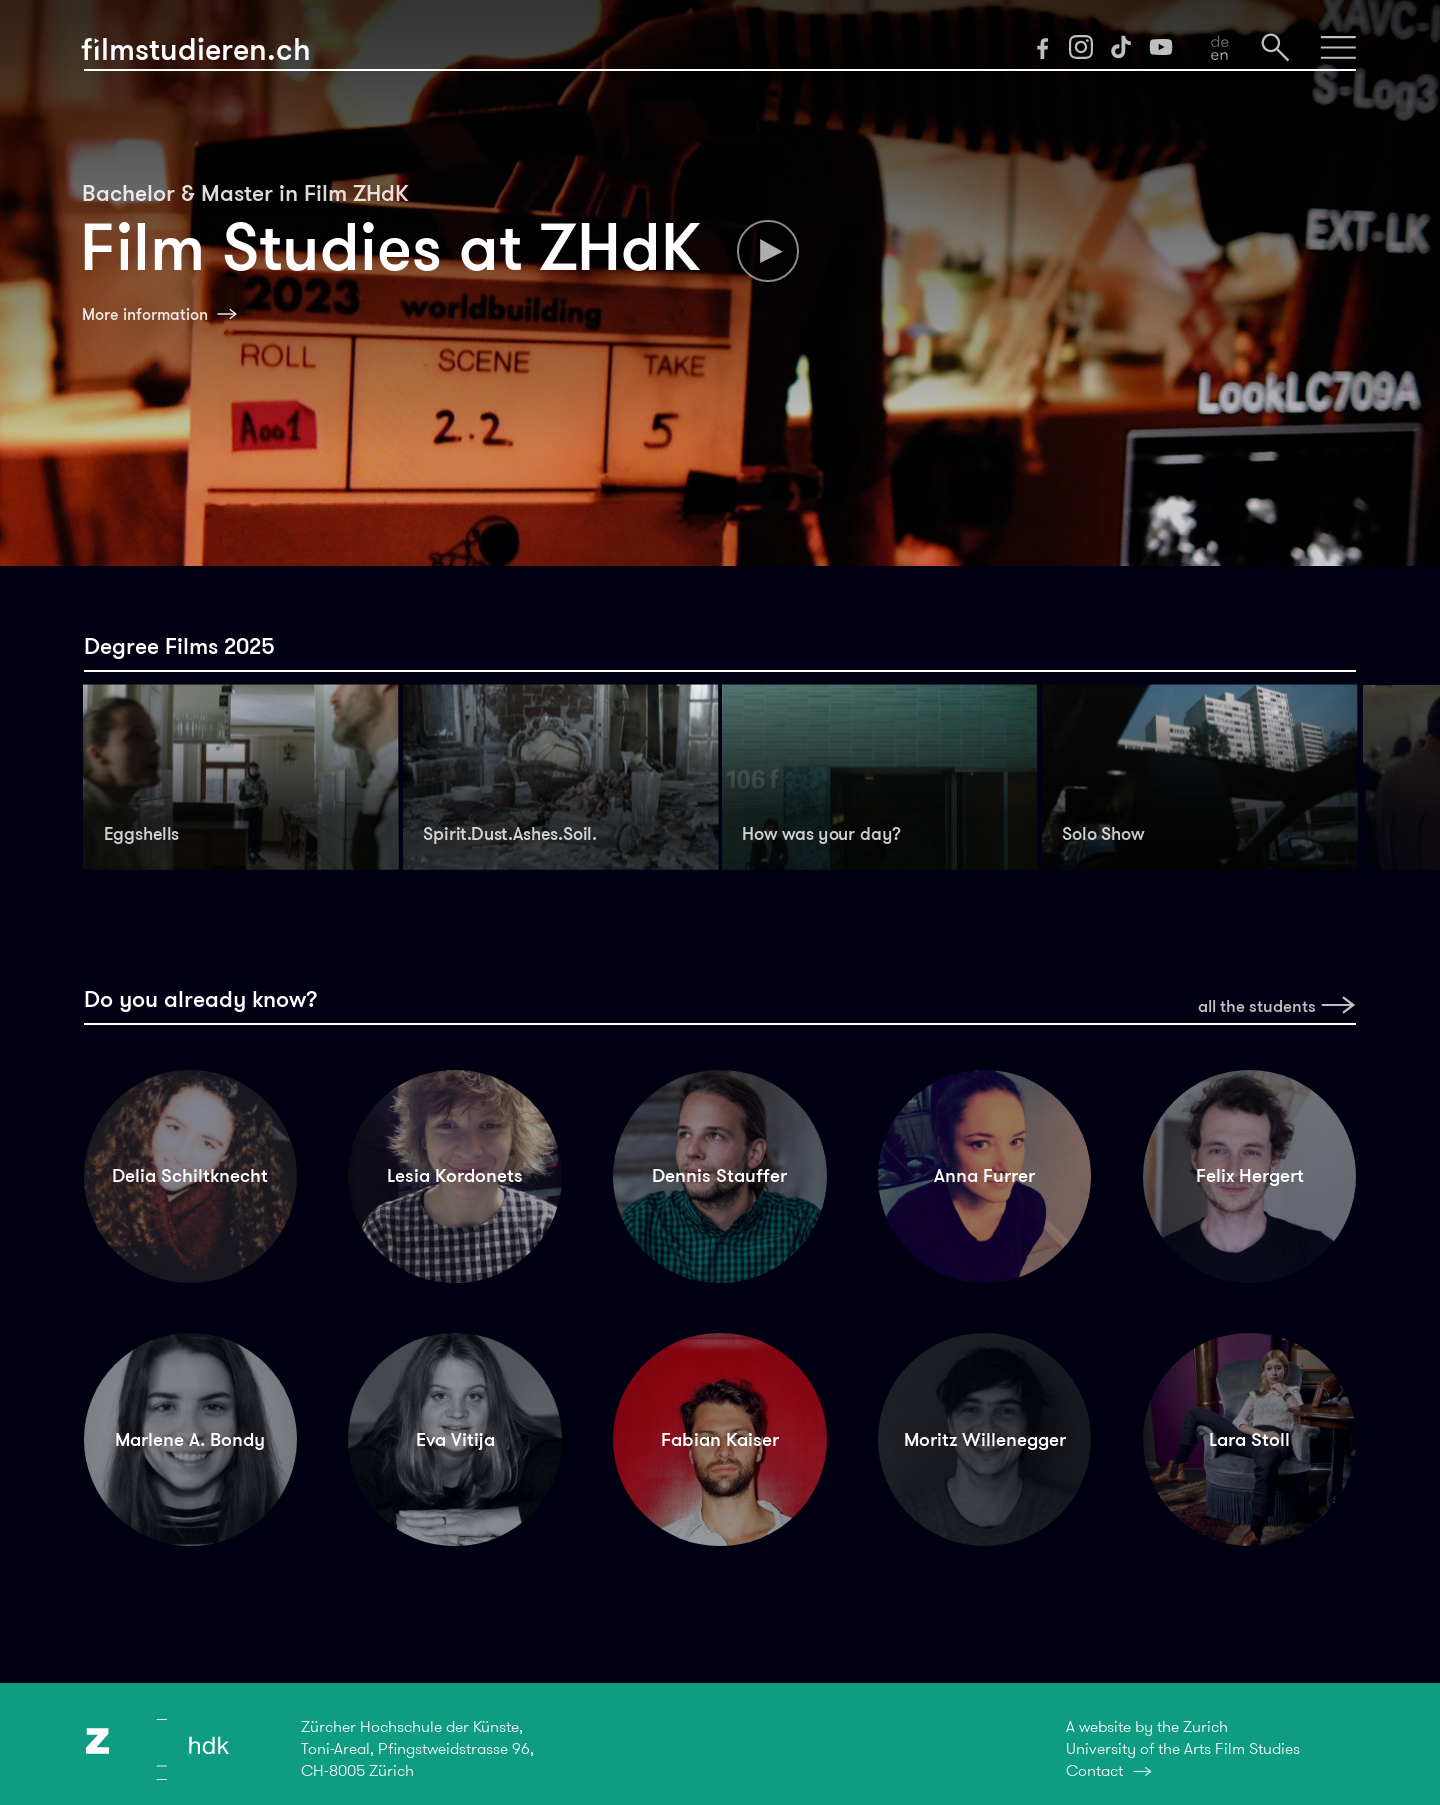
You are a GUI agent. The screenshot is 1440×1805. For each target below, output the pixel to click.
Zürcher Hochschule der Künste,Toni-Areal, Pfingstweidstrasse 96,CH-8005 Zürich (417, 1748)
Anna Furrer (984, 1175)
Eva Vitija (455, 1439)
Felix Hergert (1250, 1175)
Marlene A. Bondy (190, 1439)
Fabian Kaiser (720, 1439)
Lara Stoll (1249, 1439)
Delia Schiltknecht (190, 1175)
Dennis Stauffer (719, 1175)
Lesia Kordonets (455, 1175)
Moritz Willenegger (985, 1439)
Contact (1094, 1770)
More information (145, 314)
